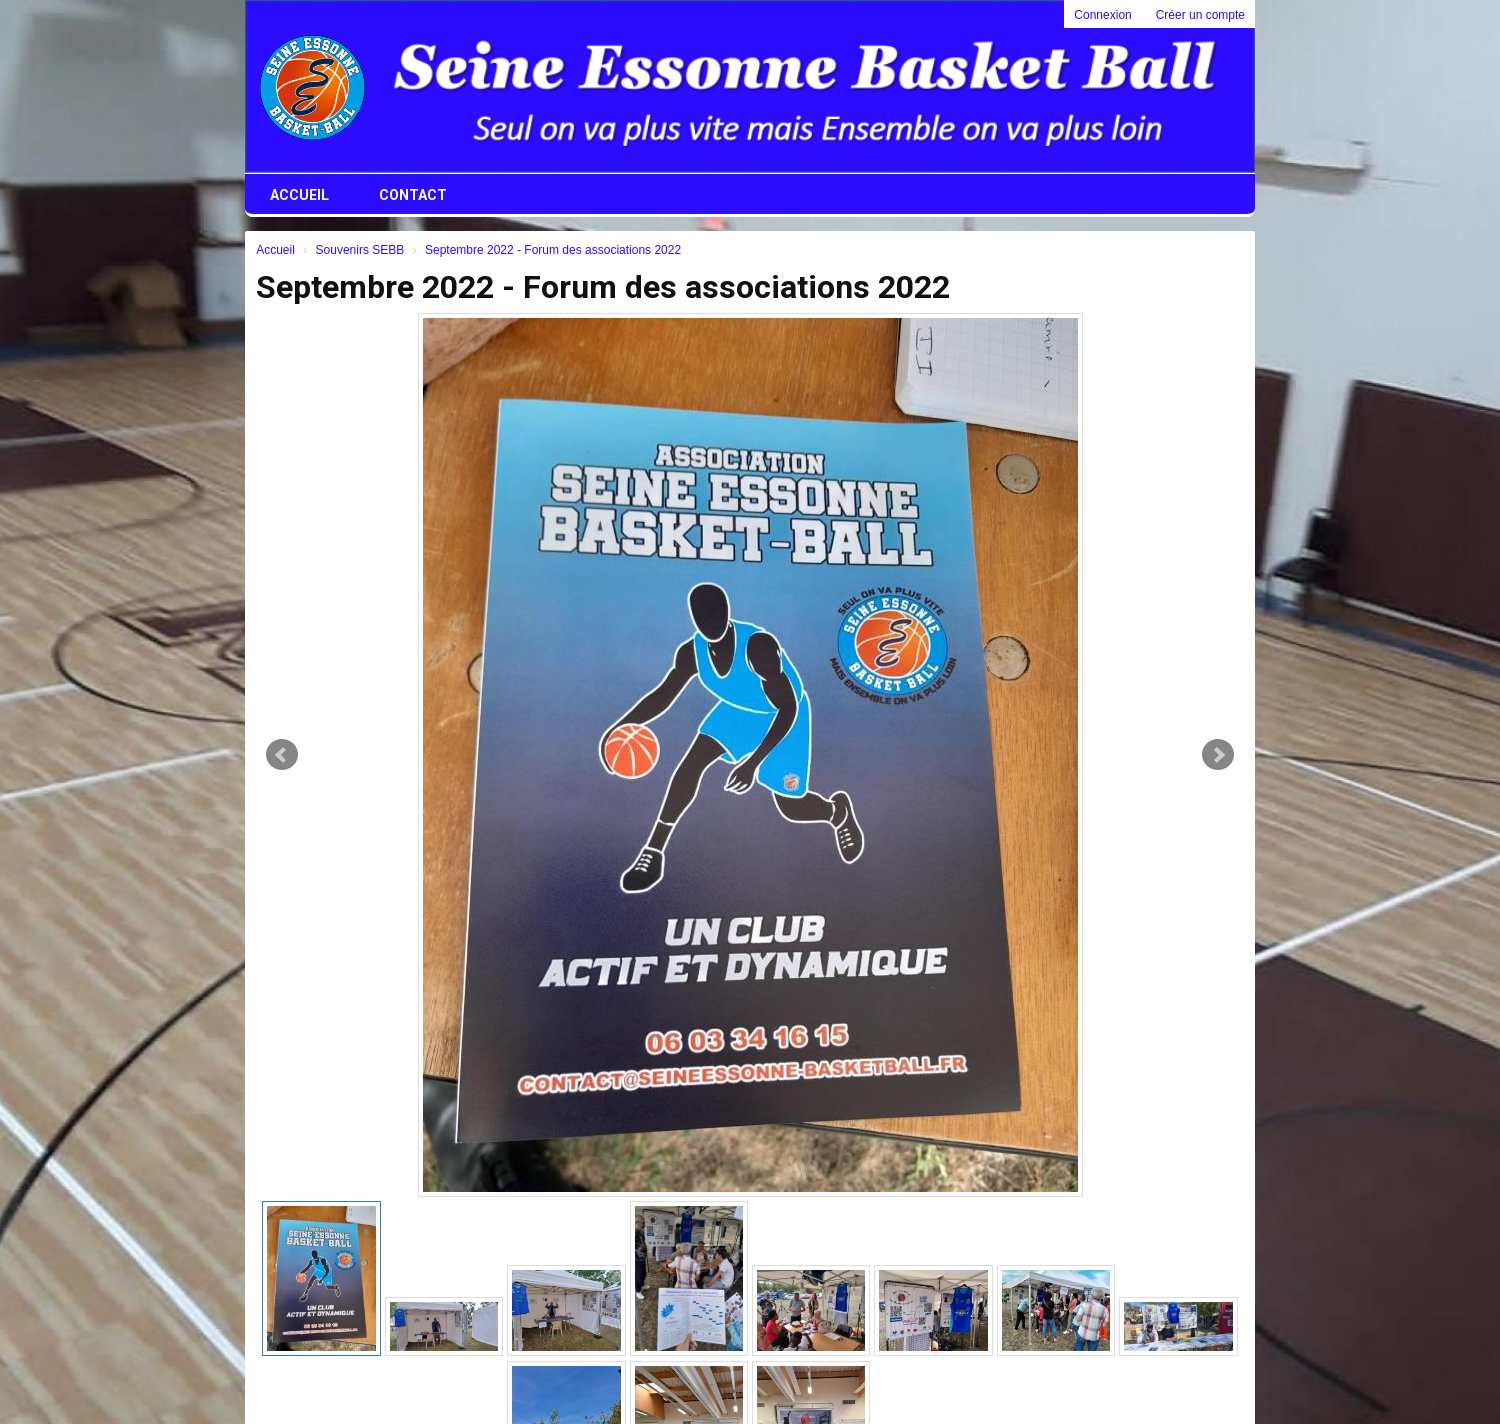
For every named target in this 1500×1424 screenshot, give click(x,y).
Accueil (299, 195)
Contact (413, 195)
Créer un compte (1200, 15)
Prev (282, 755)
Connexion (1102, 15)
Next (1218, 755)
